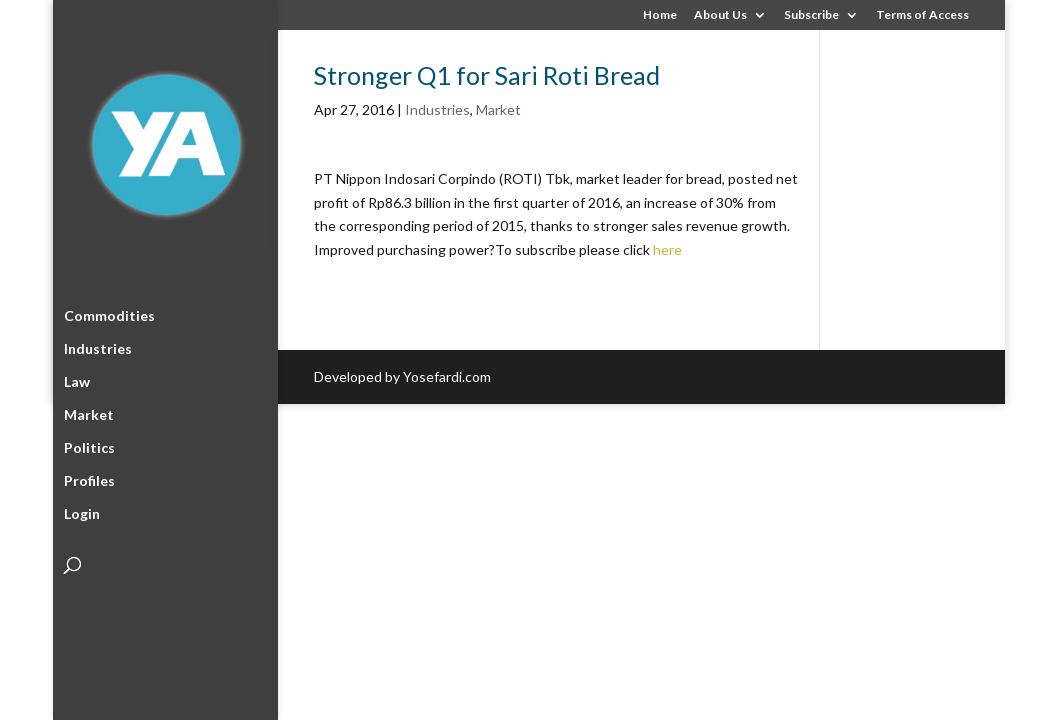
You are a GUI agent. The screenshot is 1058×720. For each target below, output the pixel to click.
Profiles (89, 478)
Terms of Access (922, 15)
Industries (98, 346)
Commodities (109, 313)
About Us (720, 15)
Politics (89, 445)
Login (82, 511)
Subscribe (811, 15)
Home (660, 15)
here (667, 249)
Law (77, 379)
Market (89, 412)
